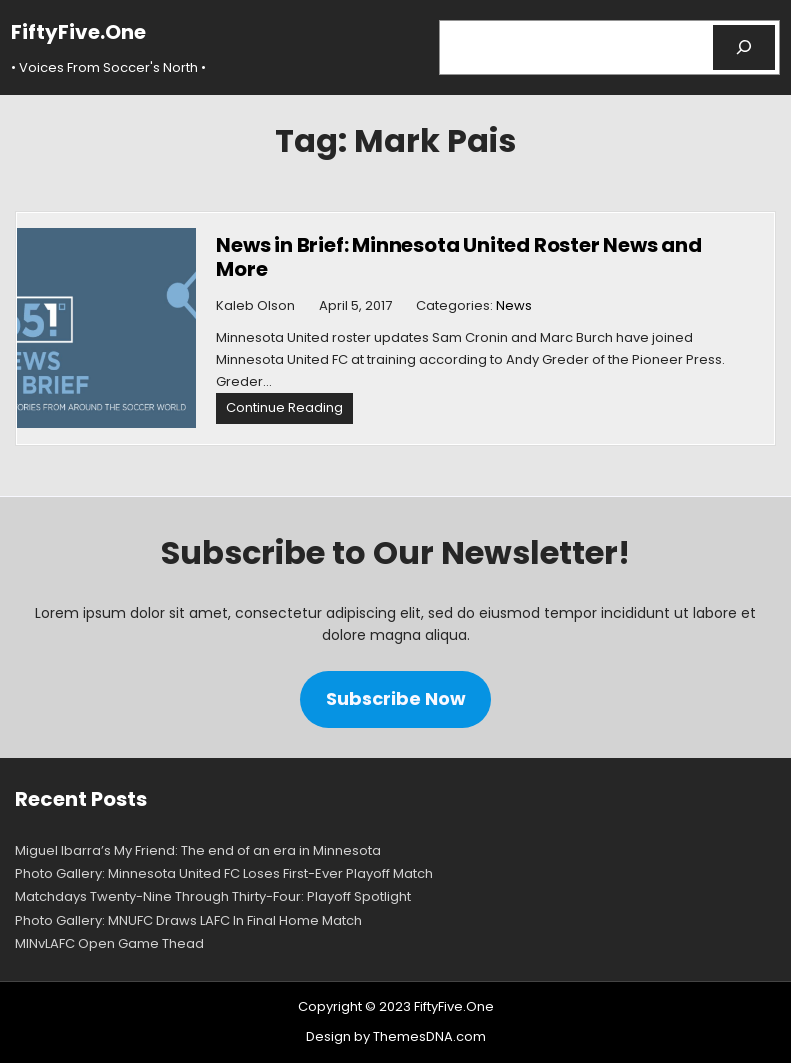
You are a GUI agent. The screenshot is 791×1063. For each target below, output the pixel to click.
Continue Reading (289, 410)
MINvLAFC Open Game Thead (109, 943)
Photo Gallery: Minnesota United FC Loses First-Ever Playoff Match (224, 873)
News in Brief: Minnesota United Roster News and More (459, 257)
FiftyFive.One (78, 32)
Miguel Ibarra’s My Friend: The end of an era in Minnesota (198, 850)
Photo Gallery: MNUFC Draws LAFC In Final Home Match (188, 920)
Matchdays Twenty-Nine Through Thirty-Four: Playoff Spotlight (213, 896)
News (514, 305)
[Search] (744, 47)
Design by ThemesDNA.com (396, 1036)
